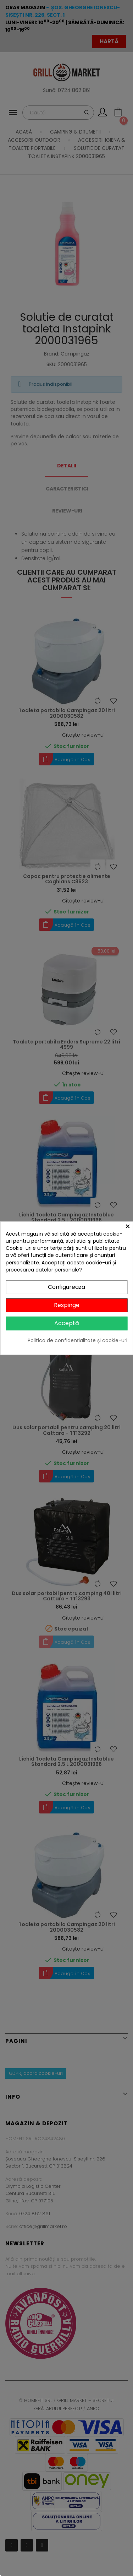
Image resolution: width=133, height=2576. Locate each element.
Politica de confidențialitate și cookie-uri (77, 1340)
